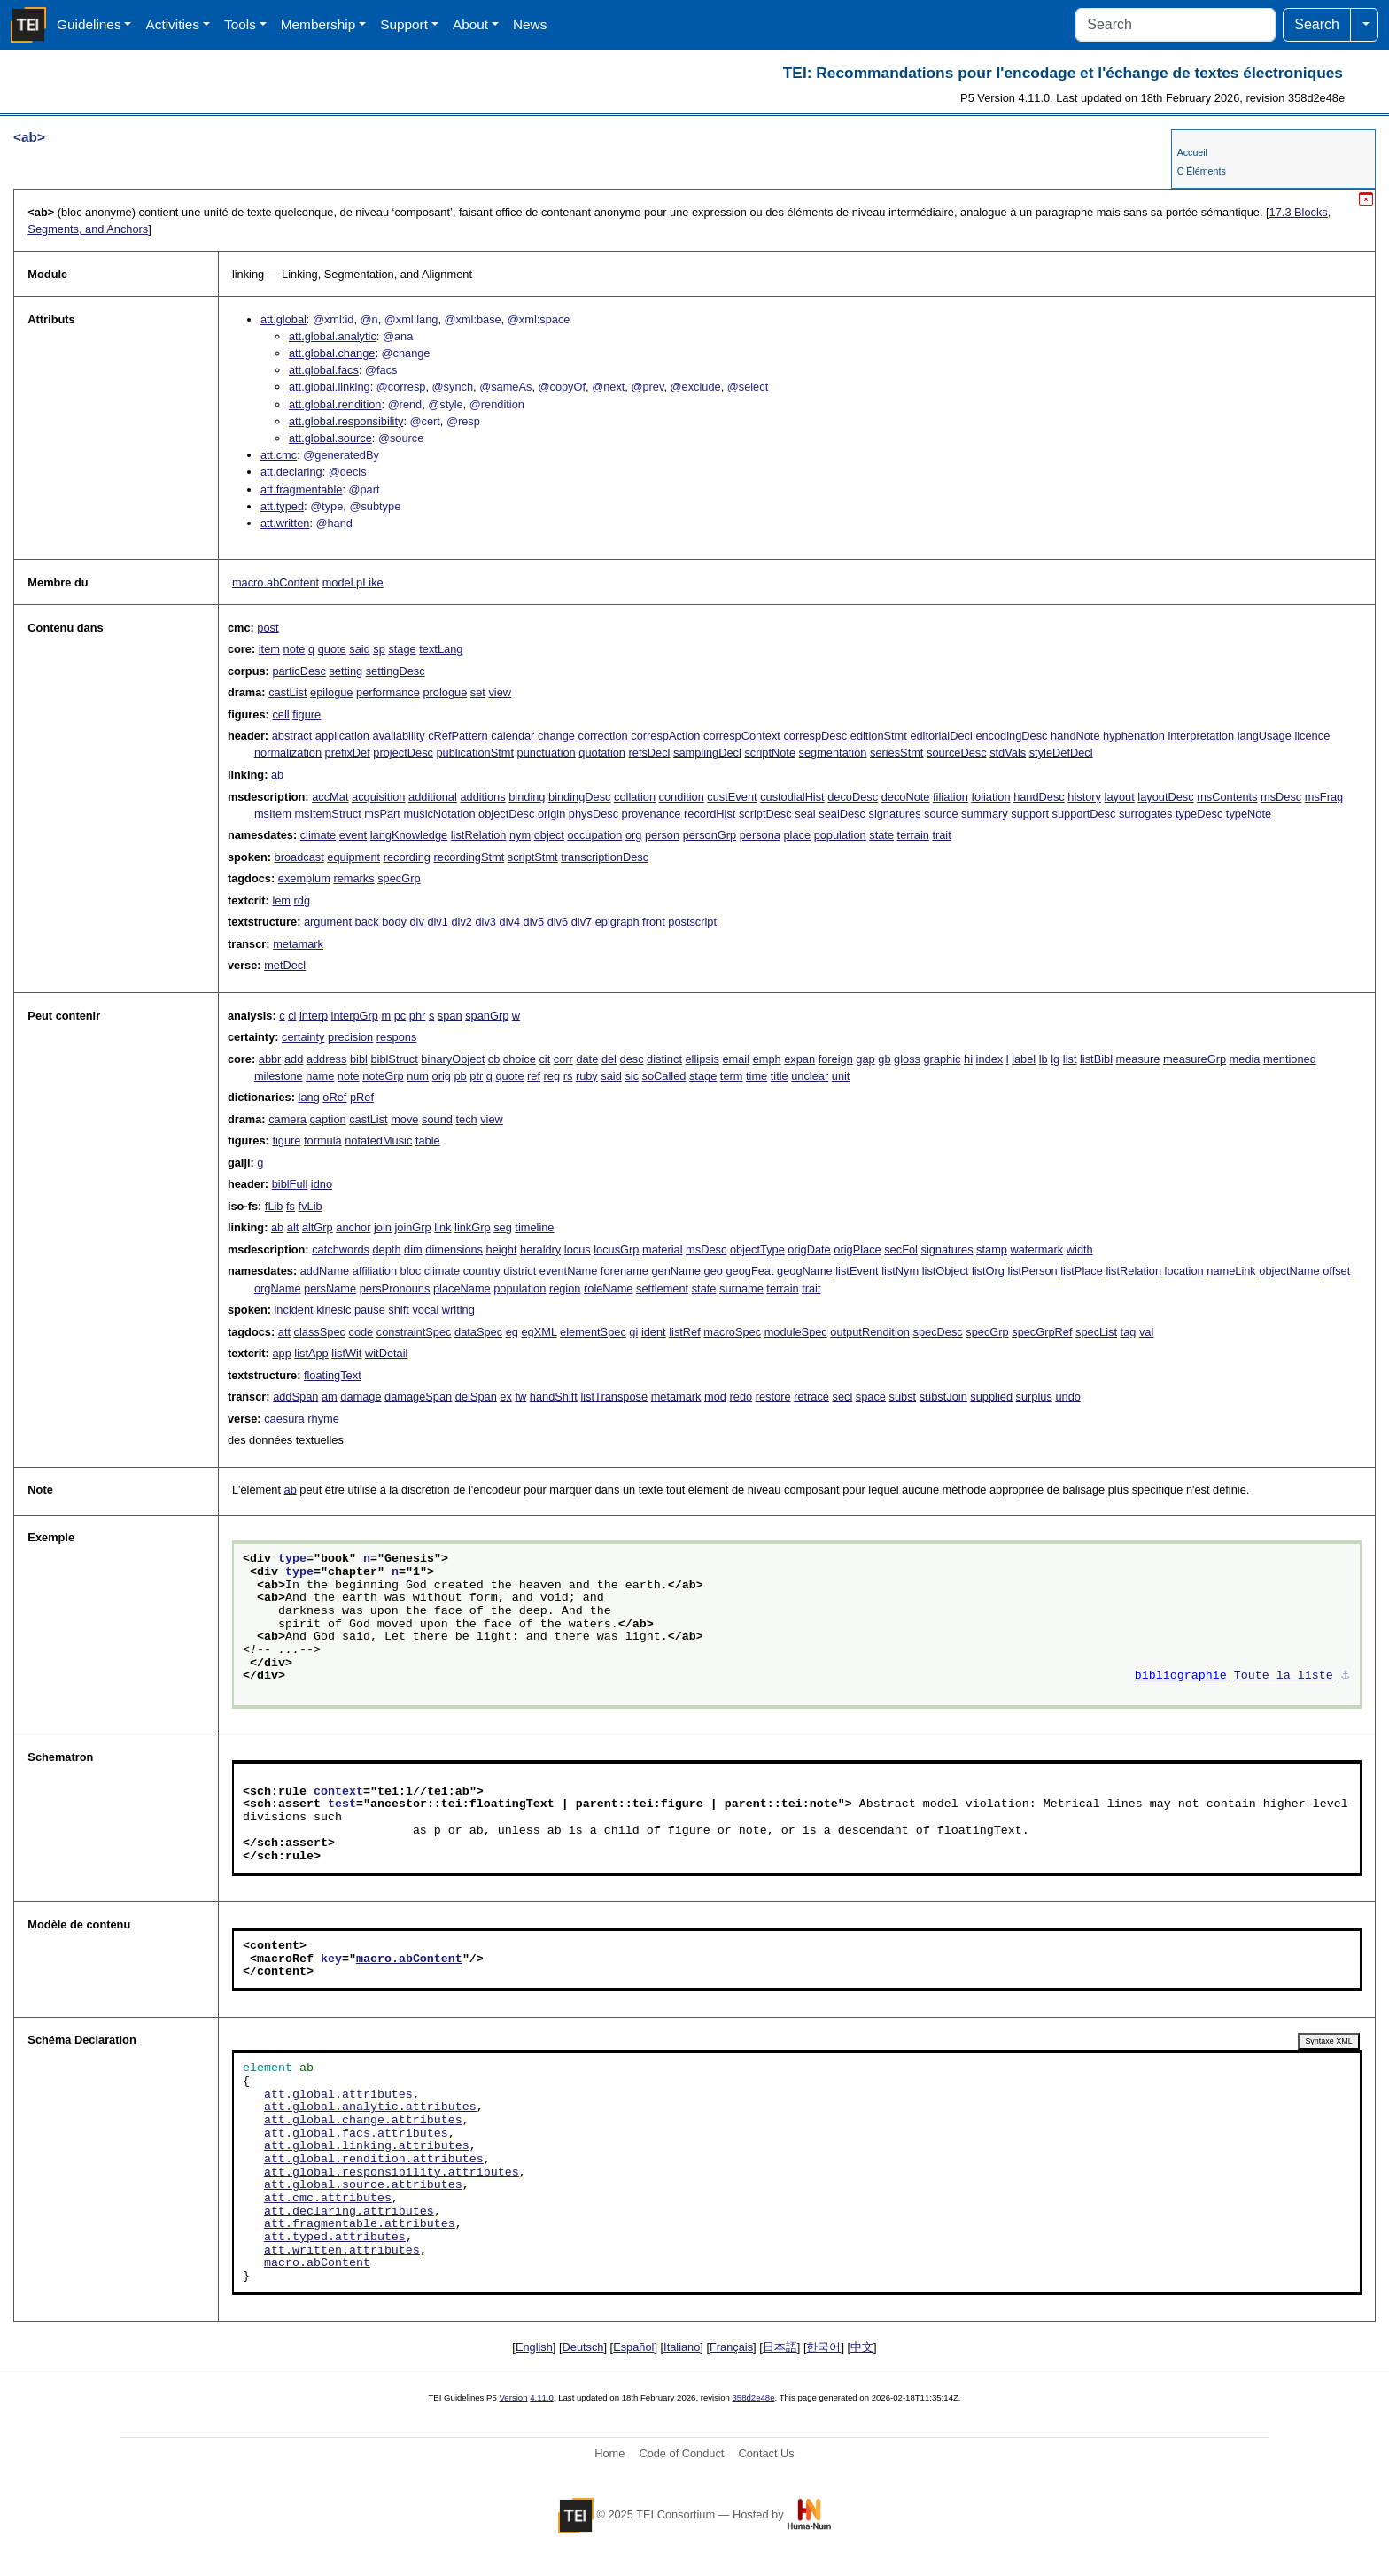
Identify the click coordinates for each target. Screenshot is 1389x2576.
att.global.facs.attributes (356, 2134)
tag (1129, 1331)
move (404, 1119)
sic (632, 1075)
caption (327, 1119)
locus (577, 1249)
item (269, 649)
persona (760, 835)
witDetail (386, 1353)
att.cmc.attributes (328, 2199)
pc (400, 1015)
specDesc (938, 1331)
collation (635, 796)
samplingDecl (707, 752)
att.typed (282, 506)
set (477, 692)
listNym (900, 1270)
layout (1120, 796)
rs (568, 1075)
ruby (587, 1075)
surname (741, 1288)
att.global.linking (329, 386)
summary (984, 813)
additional (432, 796)
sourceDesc (957, 752)
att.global (283, 319)
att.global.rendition (335, 404)
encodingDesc (1011, 735)
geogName (805, 1270)
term (731, 1075)
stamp (991, 1249)
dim (413, 1249)
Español (633, 2347)
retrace (811, 1396)
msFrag (1324, 796)
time (756, 1075)
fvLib (310, 1206)
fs (290, 1206)
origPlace (857, 1249)
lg (1055, 1059)
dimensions (454, 1249)
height (501, 1249)
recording (407, 857)
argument (328, 921)
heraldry (540, 1249)
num (418, 1075)
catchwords (340, 1249)
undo (1067, 1396)
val (1146, 1331)
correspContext (741, 735)
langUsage (1265, 735)
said (359, 649)
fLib (274, 1206)
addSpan (295, 1396)
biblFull (290, 1184)
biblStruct (393, 1059)
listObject (945, 1270)
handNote (1075, 735)
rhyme (323, 1418)
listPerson (1032, 1270)
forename (624, 1270)
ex (506, 1396)
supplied (991, 1396)
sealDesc (842, 813)
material (662, 1249)
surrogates (1145, 813)
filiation (950, 796)
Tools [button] (240, 24)
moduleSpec (795, 1331)
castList (287, 692)
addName (325, 1270)
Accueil (1192, 152)
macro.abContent (275, 582)
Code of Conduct (681, 2453)
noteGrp (382, 1075)
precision (350, 1037)
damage (360, 1396)
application (342, 735)
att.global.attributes (338, 2095)
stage (401, 649)
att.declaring (291, 471)
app (281, 1353)
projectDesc (403, 752)
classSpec (319, 1331)
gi (633, 1331)
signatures (894, 813)
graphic (942, 1059)
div (416, 921)
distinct (664, 1059)
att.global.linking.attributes (366, 2146)
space (871, 1396)
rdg (302, 900)
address (327, 1059)
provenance (651, 813)
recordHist (709, 813)
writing (458, 1309)
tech (466, 1119)
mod (715, 1396)
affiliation (375, 1270)
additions (482, 796)
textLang (440, 649)
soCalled (664, 1075)
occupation (594, 835)
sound (437, 1119)
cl (292, 1015)
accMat (330, 796)
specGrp (398, 878)
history (1084, 796)
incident (294, 1309)
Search (1316, 24)
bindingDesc (579, 796)
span (450, 1015)
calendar (512, 735)
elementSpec (593, 1331)
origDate (809, 1249)
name (320, 1075)
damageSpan (418, 1396)
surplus (1034, 1396)
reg (552, 1075)
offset (1336, 1270)
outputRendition (870, 1331)
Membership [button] (318, 24)
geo (713, 1270)
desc (632, 1059)
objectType (757, 1249)
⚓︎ (1345, 1676)
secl (843, 1396)
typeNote (1248, 813)
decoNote (905, 796)
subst (903, 1396)
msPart (382, 813)
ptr (476, 1075)
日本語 (780, 2347)
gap (865, 1059)
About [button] (470, 24)
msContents (1227, 796)
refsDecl (650, 752)
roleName (608, 1288)
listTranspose (614, 1396)
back (367, 921)
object (549, 835)
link (442, 1227)
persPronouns (395, 1288)
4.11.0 (542, 2397)
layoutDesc (1165, 796)
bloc (410, 1270)
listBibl (1096, 1059)
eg (512, 1331)
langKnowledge (409, 835)
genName (676, 1270)
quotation (601, 752)
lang (309, 1097)
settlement (662, 1288)
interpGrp (354, 1015)
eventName (568, 1270)
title (779, 1075)
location (1184, 1270)
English (534, 2347)
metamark (298, 943)
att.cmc (278, 455)
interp (313, 1015)
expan (799, 1059)
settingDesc (395, 671)
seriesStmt (896, 752)
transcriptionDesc (604, 857)
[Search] (1175, 25)
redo (741, 1396)
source (941, 813)
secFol (901, 1249)
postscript (692, 921)
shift (398, 1309)
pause (369, 1309)
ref (533, 1075)
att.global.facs (324, 369)
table (427, 1140)
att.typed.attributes (335, 2238)
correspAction (665, 735)
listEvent (856, 1270)
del (609, 1059)
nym (520, 835)
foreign (836, 1059)
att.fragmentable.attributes (359, 2224)
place (797, 835)
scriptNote (769, 752)
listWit (346, 1353)
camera (287, 1119)
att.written (284, 523)
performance (388, 692)
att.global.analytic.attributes (370, 2107)
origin (551, 813)
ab (277, 774)
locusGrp (616, 1249)
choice (519, 1059)
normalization (288, 752)
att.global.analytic (332, 336)
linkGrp (472, 1227)
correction (603, 735)
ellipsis (702, 1059)
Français (731, 2347)
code (360, 1331)
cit (544, 1059)
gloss (907, 1059)
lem (281, 900)
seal (805, 813)
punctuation (546, 752)
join (383, 1227)
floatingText (332, 1375)
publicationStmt (476, 752)
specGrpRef (1042, 1331)
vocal (425, 1309)
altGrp (317, 1227)
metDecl (285, 965)
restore (773, 1396)
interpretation (1201, 735)
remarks (353, 878)
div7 (581, 921)
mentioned (1289, 1059)
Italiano (681, 2347)
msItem (272, 813)
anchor (353, 1227)
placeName (462, 1288)
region (565, 1288)
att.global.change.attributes (363, 2121)
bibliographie (1181, 1676)
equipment (353, 857)
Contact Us (766, 2453)
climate (318, 835)
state (881, 835)
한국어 (823, 2347)
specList (1096, 1331)
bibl (359, 1059)
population (840, 835)
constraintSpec (414, 1331)
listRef (685, 1331)
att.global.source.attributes (363, 2185)
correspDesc (815, 735)
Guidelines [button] (89, 24)
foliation (990, 796)
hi (968, 1059)
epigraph (617, 921)
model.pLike (353, 582)
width (1080, 1249)
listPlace (1081, 1270)
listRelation (479, 835)
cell (280, 714)
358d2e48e (753, 2397)
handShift (554, 1396)
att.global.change (332, 353)
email (735, 1059)
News (530, 24)
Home (609, 2453)
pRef (362, 1097)
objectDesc (506, 813)
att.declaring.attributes (349, 2212)
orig (441, 1075)
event (353, 835)
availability (399, 735)
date (587, 1059)
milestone (278, 1075)
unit (841, 1075)
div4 (510, 921)
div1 (437, 921)
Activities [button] (172, 24)
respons (396, 1037)
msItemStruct (327, 813)
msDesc (1281, 796)
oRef (334, 1097)
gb (884, 1059)
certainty (303, 1037)
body (394, 921)
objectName (1289, 1270)
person (662, 835)
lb (1043, 1059)
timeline (534, 1227)
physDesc (593, 813)
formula (323, 1140)
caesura (284, 1418)
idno (321, 1184)
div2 (461, 921)
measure (1138, 1059)
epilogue (331, 692)
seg (502, 1227)
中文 (861, 2347)
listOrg (988, 1270)
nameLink (1231, 1270)
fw (520, 1396)
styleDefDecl (1061, 752)
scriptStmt (533, 857)
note (294, 649)
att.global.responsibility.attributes (391, 2173)
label (1024, 1059)
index (990, 1059)
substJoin (943, 1396)
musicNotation (439, 813)
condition (681, 796)
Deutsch (583, 2347)
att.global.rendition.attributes (374, 2160)
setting (345, 671)
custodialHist (792, 796)
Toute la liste (1283, 1676)
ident (653, 1331)
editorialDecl (941, 735)
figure (306, 714)
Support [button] (404, 24)
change (556, 735)
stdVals (1007, 752)
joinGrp (412, 1227)
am (330, 1396)
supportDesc (1084, 813)
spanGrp (486, 1015)
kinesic (333, 1309)
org (633, 835)
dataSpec (478, 1331)
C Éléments (1201, 171)
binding (526, 796)
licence (1312, 735)
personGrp (709, 835)
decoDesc (852, 796)
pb (460, 1075)
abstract (292, 735)
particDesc (298, 671)
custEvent (732, 796)
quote (332, 649)
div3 (486, 921)
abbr (270, 1059)
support (1030, 813)
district (519, 1270)
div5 (534, 921)
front (653, 921)
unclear (809, 1075)
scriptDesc (765, 813)
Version (514, 2397)
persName (330, 1288)
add (293, 1059)
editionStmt (878, 735)
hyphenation (1134, 735)
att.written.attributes (342, 2251)
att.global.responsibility (346, 421)
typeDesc (1199, 813)
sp (379, 649)
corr (563, 1059)
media (1245, 1059)
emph (767, 1059)
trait (941, 835)
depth (387, 1249)
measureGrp (1194, 1059)
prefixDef (347, 752)
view (499, 692)
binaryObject (453, 1059)
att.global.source (330, 438)
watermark (1037, 1249)
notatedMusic (378, 1140)
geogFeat (749, 1270)
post (267, 627)
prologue (445, 692)
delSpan (476, 1396)
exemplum (304, 878)
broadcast (299, 857)
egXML (538, 1331)
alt (293, 1227)
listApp (311, 1353)
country (482, 1270)
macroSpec (732, 1331)
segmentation (833, 752)
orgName (277, 1288)
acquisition (378, 796)
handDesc (1039, 796)
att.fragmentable (301, 489)
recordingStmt (469, 857)
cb (494, 1059)
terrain (913, 835)
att (284, 1331)
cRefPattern (458, 735)
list (1070, 1059)
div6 (557, 921)
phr (417, 1015)
